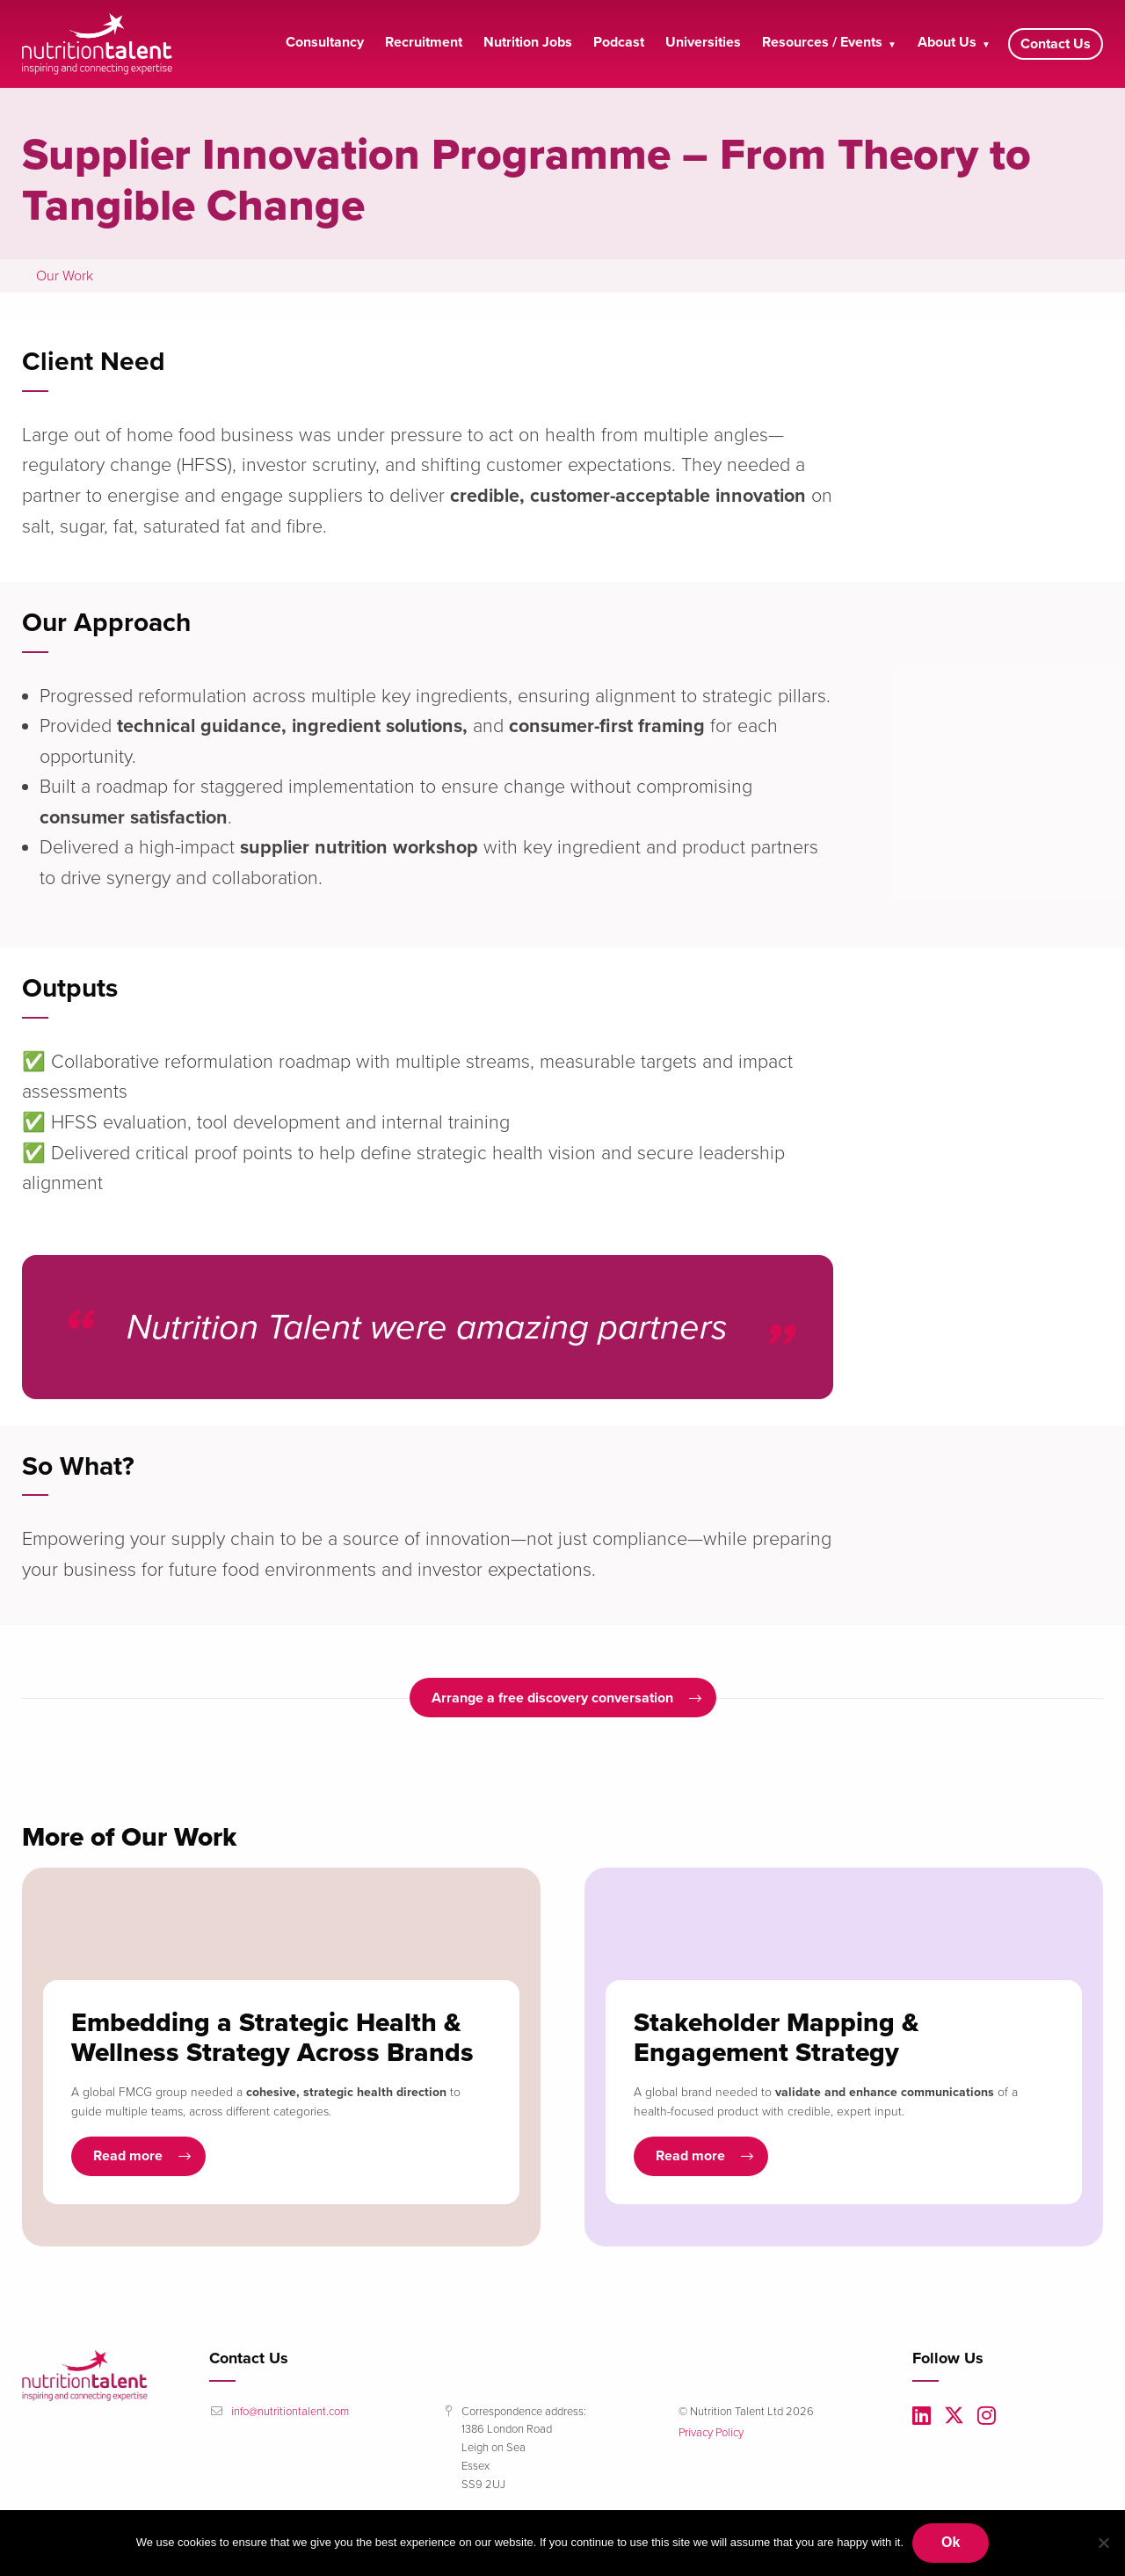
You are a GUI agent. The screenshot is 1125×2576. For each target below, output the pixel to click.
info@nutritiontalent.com (290, 2412)
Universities (703, 42)
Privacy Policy (711, 2433)
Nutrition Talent (101, 44)
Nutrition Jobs (527, 42)
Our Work (64, 276)
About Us (947, 42)
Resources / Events (822, 42)
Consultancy (325, 42)
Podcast (618, 42)
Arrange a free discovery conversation (552, 1698)
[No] (1103, 2542)
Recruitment (423, 42)
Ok (950, 2542)
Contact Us (1055, 44)
